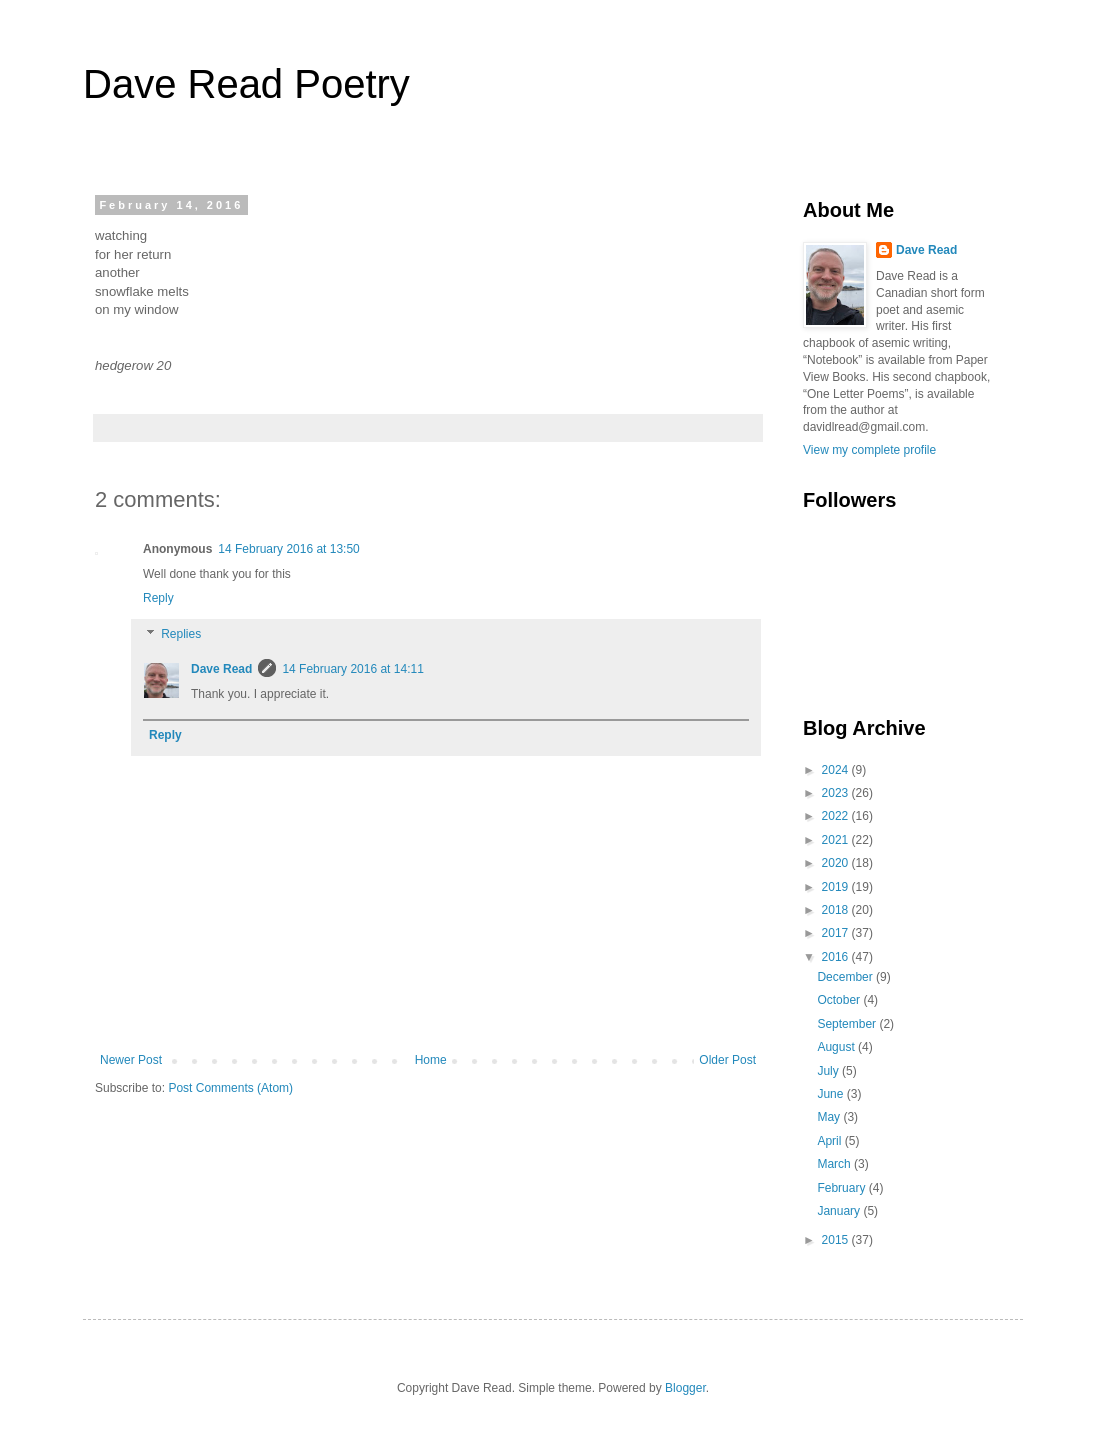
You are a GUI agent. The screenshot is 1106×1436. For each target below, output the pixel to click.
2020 (837, 863)
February (842, 1188)
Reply (158, 598)
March (835, 1164)
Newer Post (131, 1060)
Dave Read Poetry (246, 84)
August (837, 1047)
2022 (837, 816)
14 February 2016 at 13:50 (288, 549)
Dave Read (221, 669)
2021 (837, 840)
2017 (837, 933)
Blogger (685, 1388)
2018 (837, 910)
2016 (837, 957)
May (830, 1117)
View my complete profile (869, 450)
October (840, 1000)
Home (431, 1060)
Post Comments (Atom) (230, 1088)
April (830, 1141)
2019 (837, 887)
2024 (837, 770)
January (840, 1211)
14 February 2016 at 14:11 (352, 669)
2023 (837, 793)
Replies (181, 634)
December (846, 977)
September (848, 1024)
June (831, 1094)
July (829, 1071)
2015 (837, 1240)
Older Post (727, 1060)
